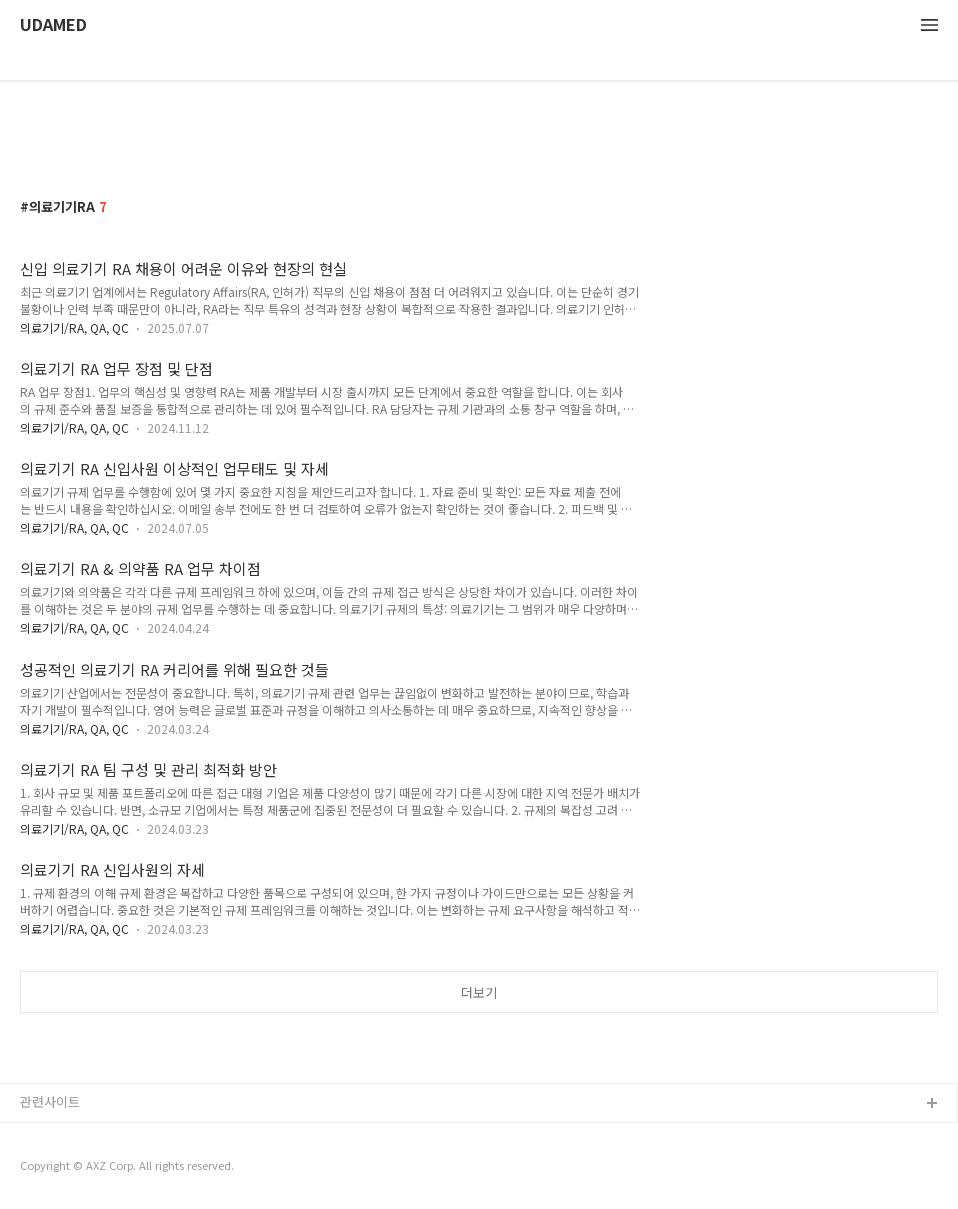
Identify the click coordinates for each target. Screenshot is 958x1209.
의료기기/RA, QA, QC (74, 327)
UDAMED (53, 25)
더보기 (479, 992)
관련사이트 (50, 1101)
